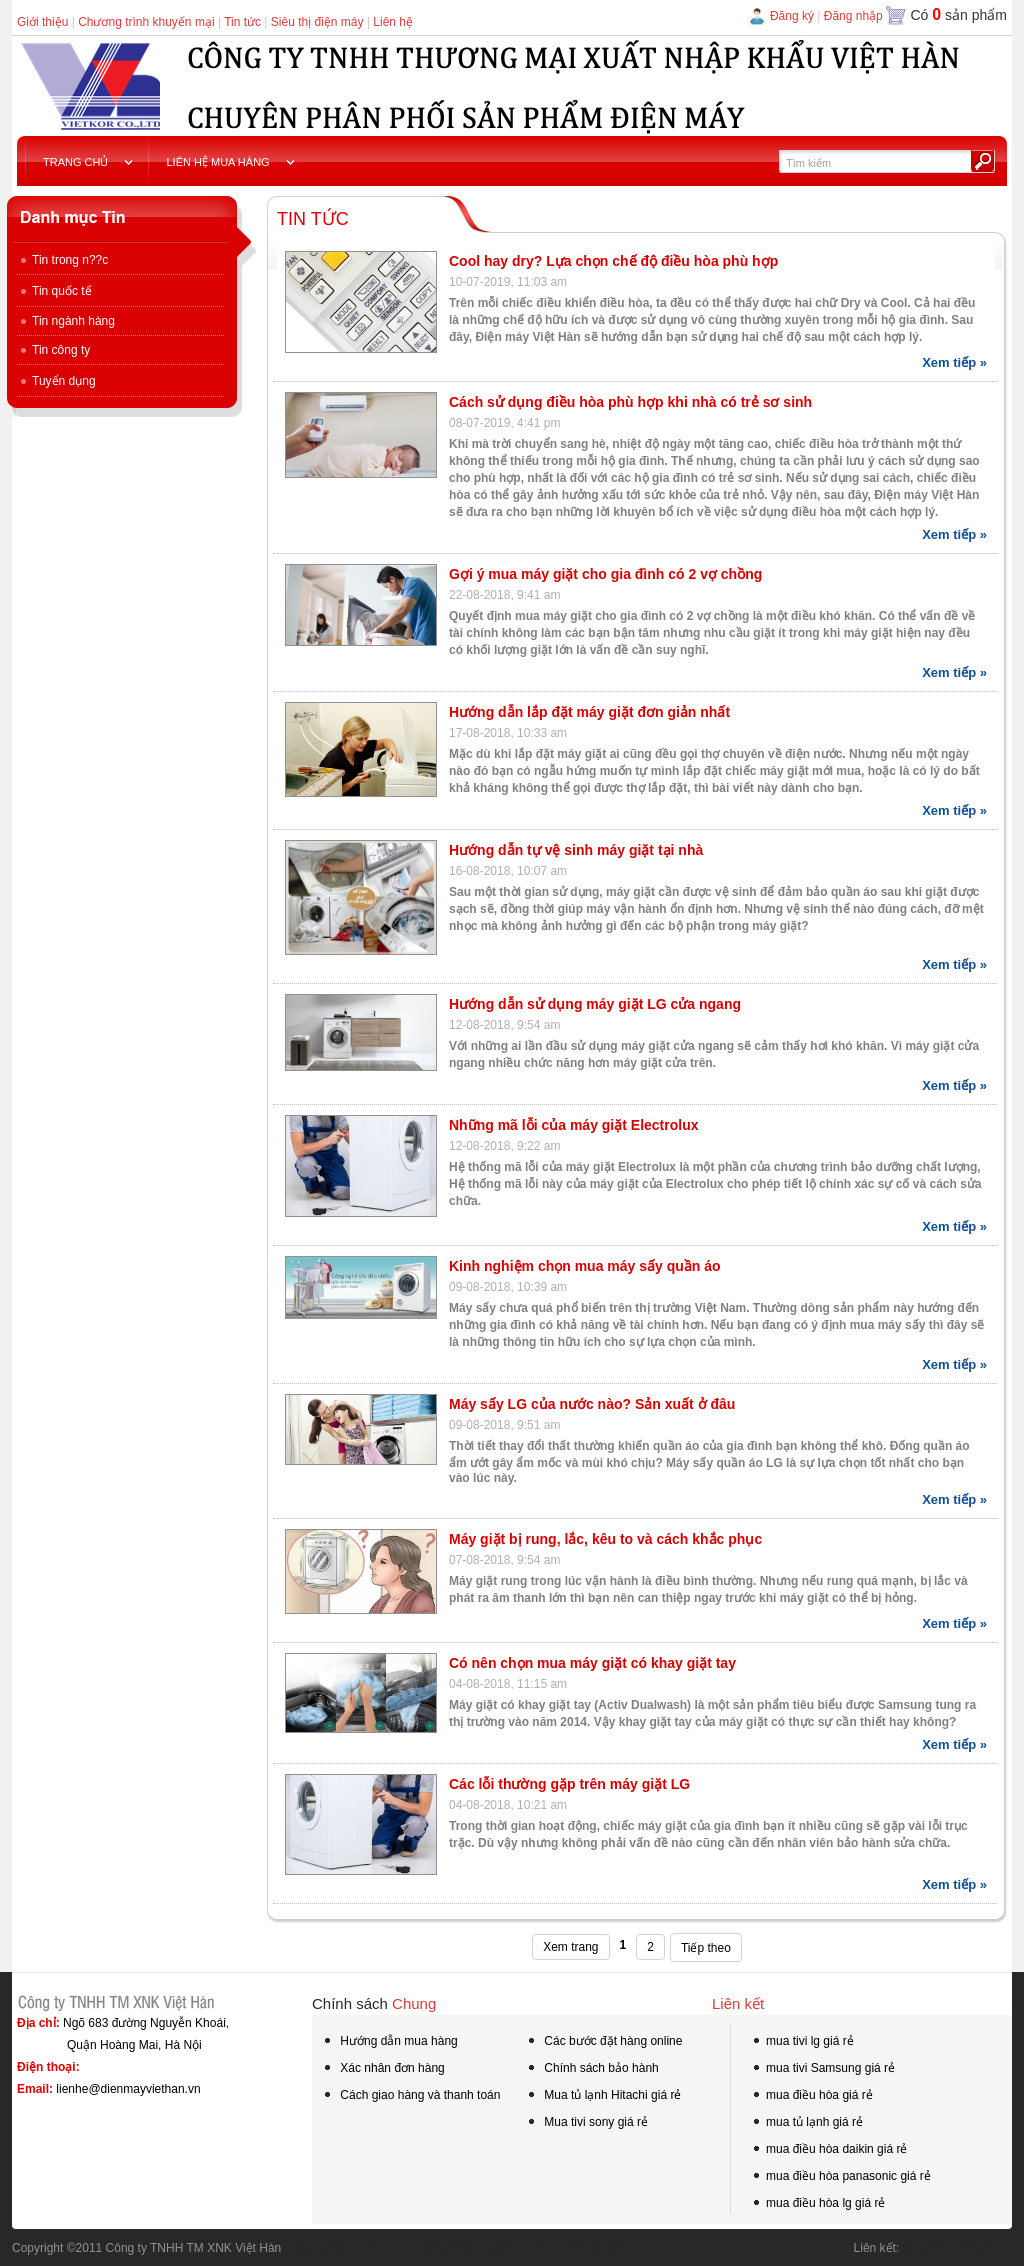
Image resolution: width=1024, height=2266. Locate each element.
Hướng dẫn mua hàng (390, 2043)
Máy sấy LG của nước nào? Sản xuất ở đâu (592, 1404)
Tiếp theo (706, 1948)
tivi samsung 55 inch (343, 2248)
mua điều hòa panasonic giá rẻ (841, 2178)
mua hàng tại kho (572, 2248)
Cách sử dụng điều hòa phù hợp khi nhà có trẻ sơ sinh (630, 402)
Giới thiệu (42, 22)
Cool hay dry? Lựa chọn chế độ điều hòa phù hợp (613, 261)
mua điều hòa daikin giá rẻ (829, 2151)
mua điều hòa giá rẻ (812, 2097)
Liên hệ (393, 22)
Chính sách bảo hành (592, 2070)
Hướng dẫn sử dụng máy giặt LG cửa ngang (595, 1004)
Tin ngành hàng (66, 321)
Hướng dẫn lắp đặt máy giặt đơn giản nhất (589, 712)
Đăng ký (792, 16)
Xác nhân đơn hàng (383, 2070)
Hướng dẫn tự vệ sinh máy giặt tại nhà (576, 850)
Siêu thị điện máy (317, 22)
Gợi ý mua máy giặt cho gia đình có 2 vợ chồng (605, 574)
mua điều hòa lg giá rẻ (818, 2205)
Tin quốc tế (54, 291)
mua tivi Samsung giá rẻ (823, 2070)
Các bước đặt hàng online (604, 2043)
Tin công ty (53, 350)
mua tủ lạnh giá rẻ (807, 2124)
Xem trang (570, 1947)
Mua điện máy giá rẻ (957, 2248)
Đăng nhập (853, 16)
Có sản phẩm (958, 15)
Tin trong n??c (62, 260)
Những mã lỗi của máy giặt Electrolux (574, 1125)
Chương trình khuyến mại (146, 22)
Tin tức (242, 22)
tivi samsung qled (462, 2248)
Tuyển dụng (56, 381)
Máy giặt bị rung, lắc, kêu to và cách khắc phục (605, 1539)
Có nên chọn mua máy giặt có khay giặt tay (592, 1663)
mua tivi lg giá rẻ (802, 2043)
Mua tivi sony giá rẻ (587, 2122)
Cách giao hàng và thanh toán (411, 2097)
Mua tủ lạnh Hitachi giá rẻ (603, 2095)
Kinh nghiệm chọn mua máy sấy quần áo (585, 1266)
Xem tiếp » (954, 362)
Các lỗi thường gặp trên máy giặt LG (569, 1784)
